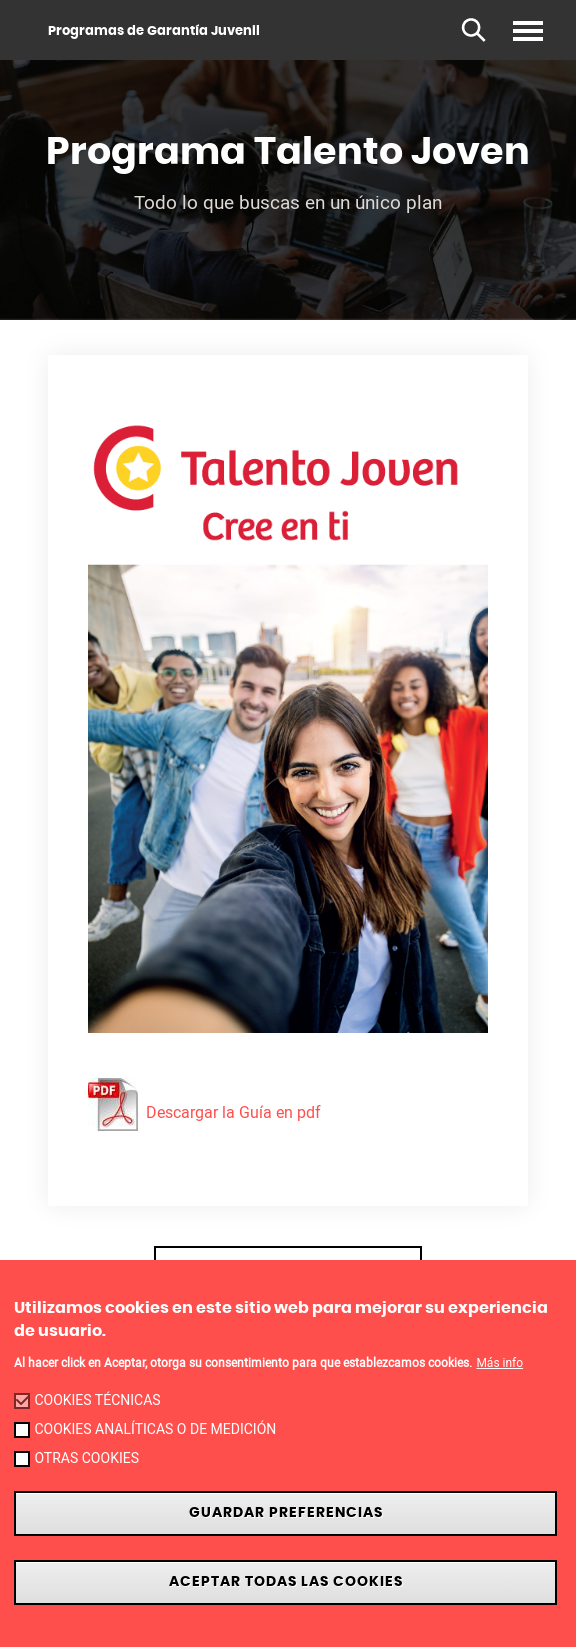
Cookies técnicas (97, 1400)
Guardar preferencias (286, 1513)
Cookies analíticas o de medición (155, 1429)
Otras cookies (86, 1458)
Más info (499, 1363)
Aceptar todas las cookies (286, 1582)
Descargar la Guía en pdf (204, 1112)
